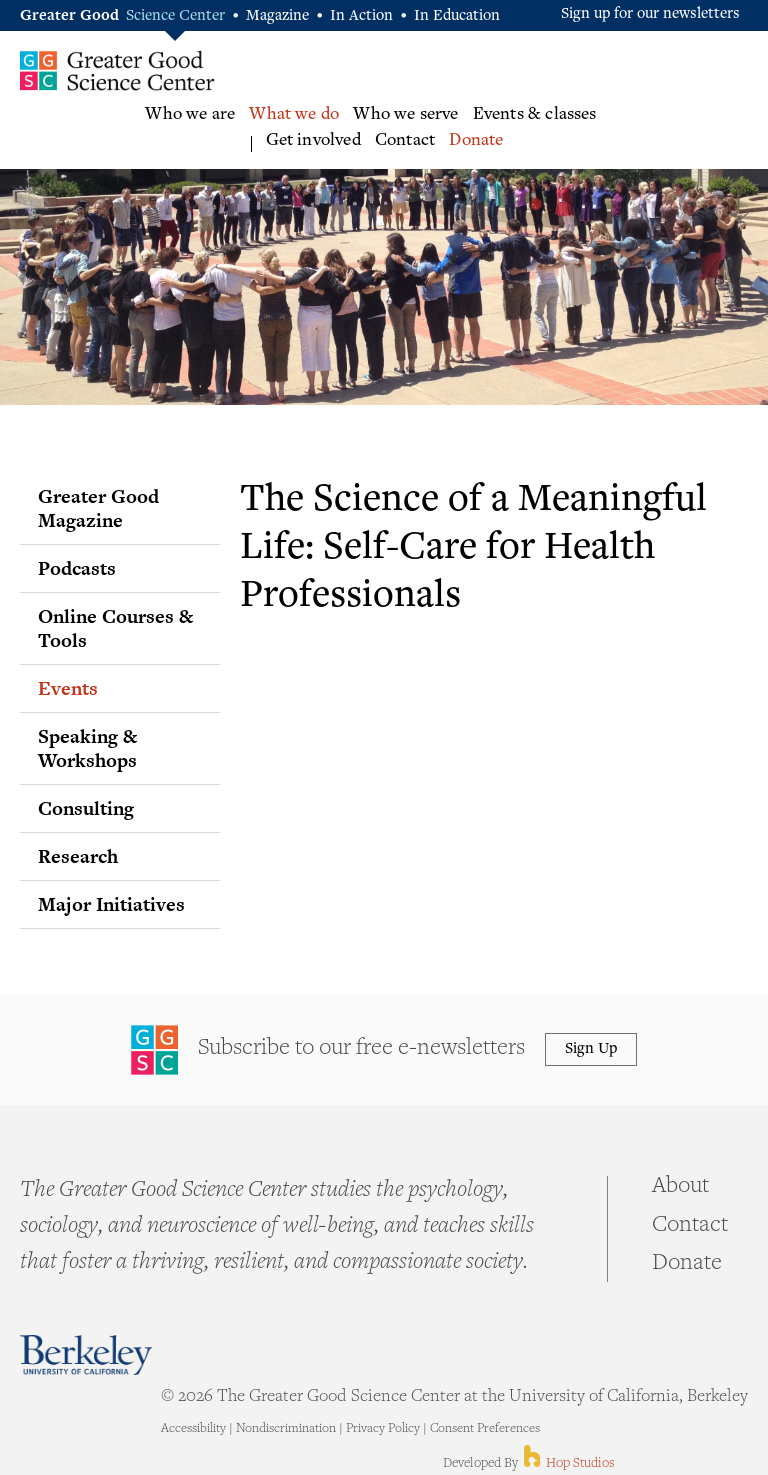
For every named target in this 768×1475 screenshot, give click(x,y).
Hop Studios (567, 1464)
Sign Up (591, 1049)
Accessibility (193, 1429)
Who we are (190, 115)
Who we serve (405, 115)
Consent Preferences (485, 1429)
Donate (476, 141)
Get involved (313, 141)
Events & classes (535, 115)
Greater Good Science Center (117, 70)
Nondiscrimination (286, 1429)
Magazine (277, 16)
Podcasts (77, 568)
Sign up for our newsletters (650, 14)
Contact (405, 141)
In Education (457, 16)
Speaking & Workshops (87, 748)
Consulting (86, 808)
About (680, 1187)
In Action (361, 16)
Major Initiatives (111, 904)
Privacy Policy (383, 1429)
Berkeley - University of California (86, 1354)
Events (68, 688)
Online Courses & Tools (115, 628)
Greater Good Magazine (98, 508)
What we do (294, 115)
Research (78, 856)
